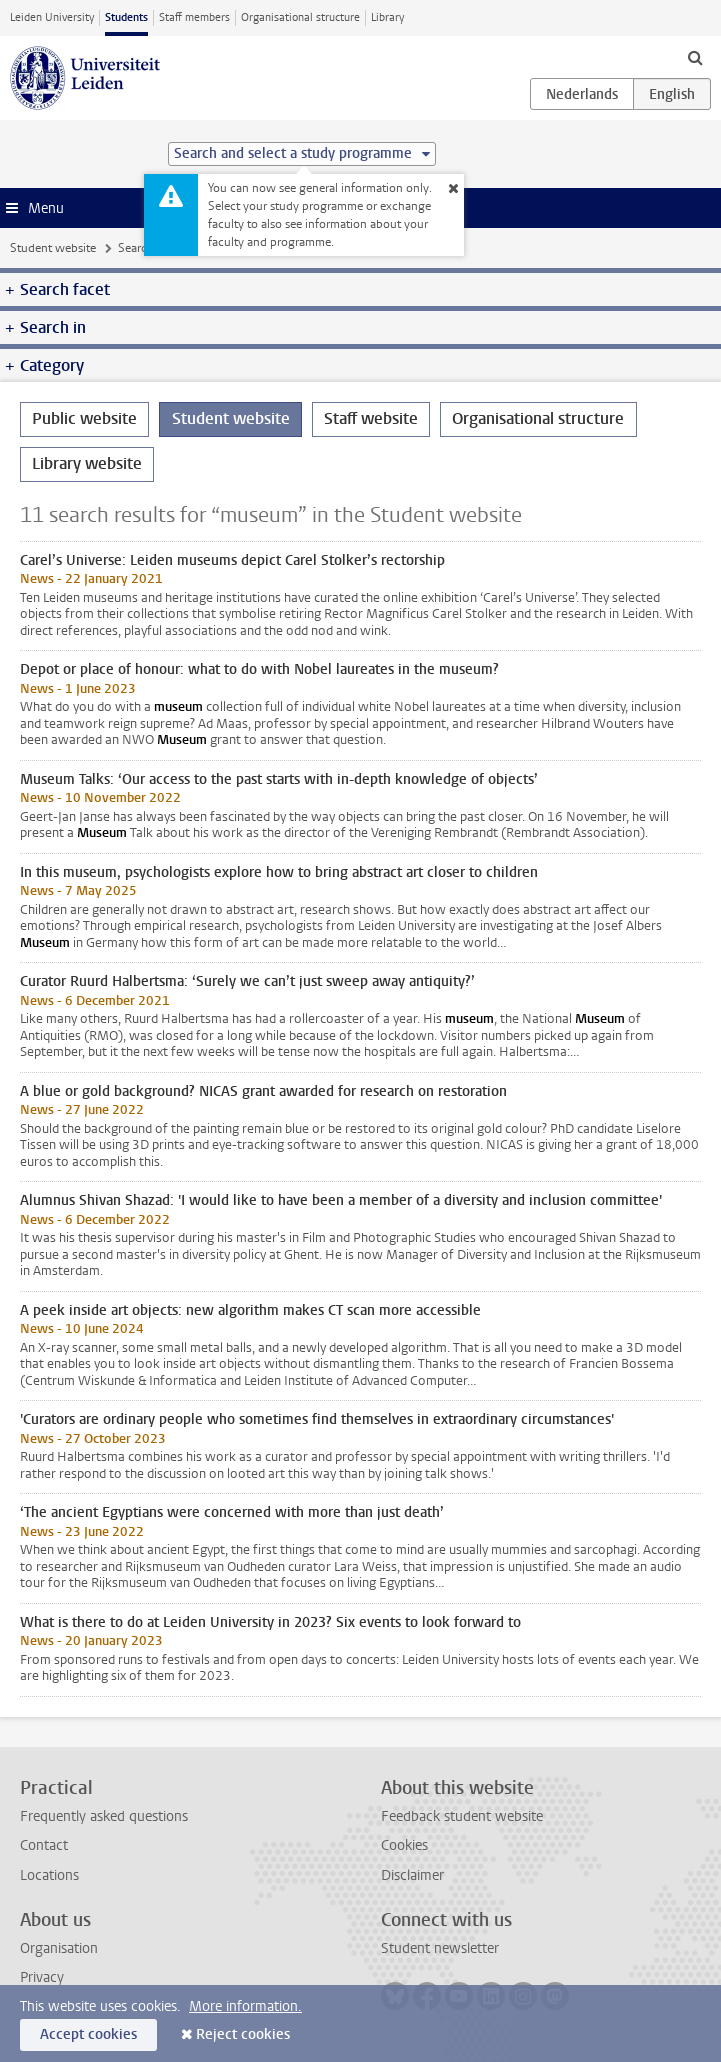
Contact (44, 1845)
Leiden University (52, 17)
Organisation (59, 1948)
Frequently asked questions (104, 1816)
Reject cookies (243, 2034)
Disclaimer (412, 1875)
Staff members (194, 17)
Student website (53, 248)
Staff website (371, 418)
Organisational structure (300, 17)
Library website (87, 463)
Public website (84, 418)
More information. (245, 2006)
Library (387, 17)
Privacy (42, 1977)
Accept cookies (88, 2034)
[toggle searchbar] (695, 57)
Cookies (404, 1845)
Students (126, 17)
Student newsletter (440, 1948)
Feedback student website (462, 1816)
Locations (49, 1875)
